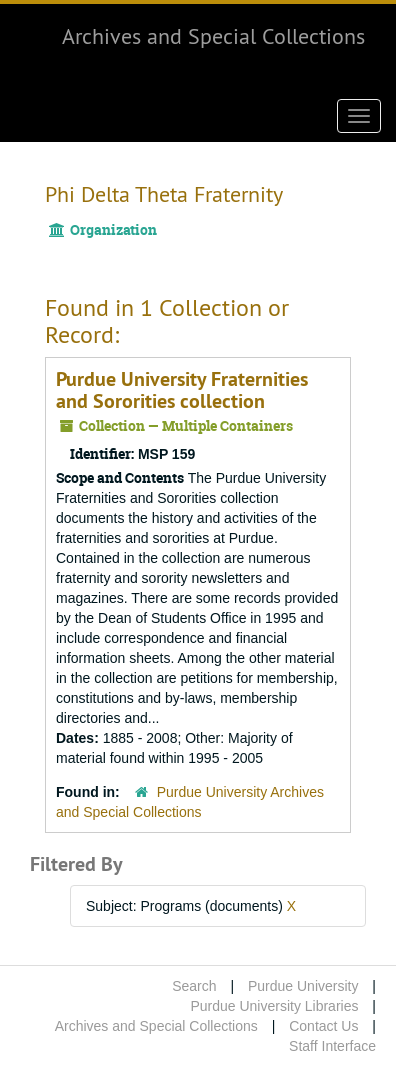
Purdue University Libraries (274, 1006)
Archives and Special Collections (213, 36)
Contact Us (323, 1026)
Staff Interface (332, 1046)
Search (194, 986)
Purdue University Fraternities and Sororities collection (182, 390)
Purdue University (303, 986)
